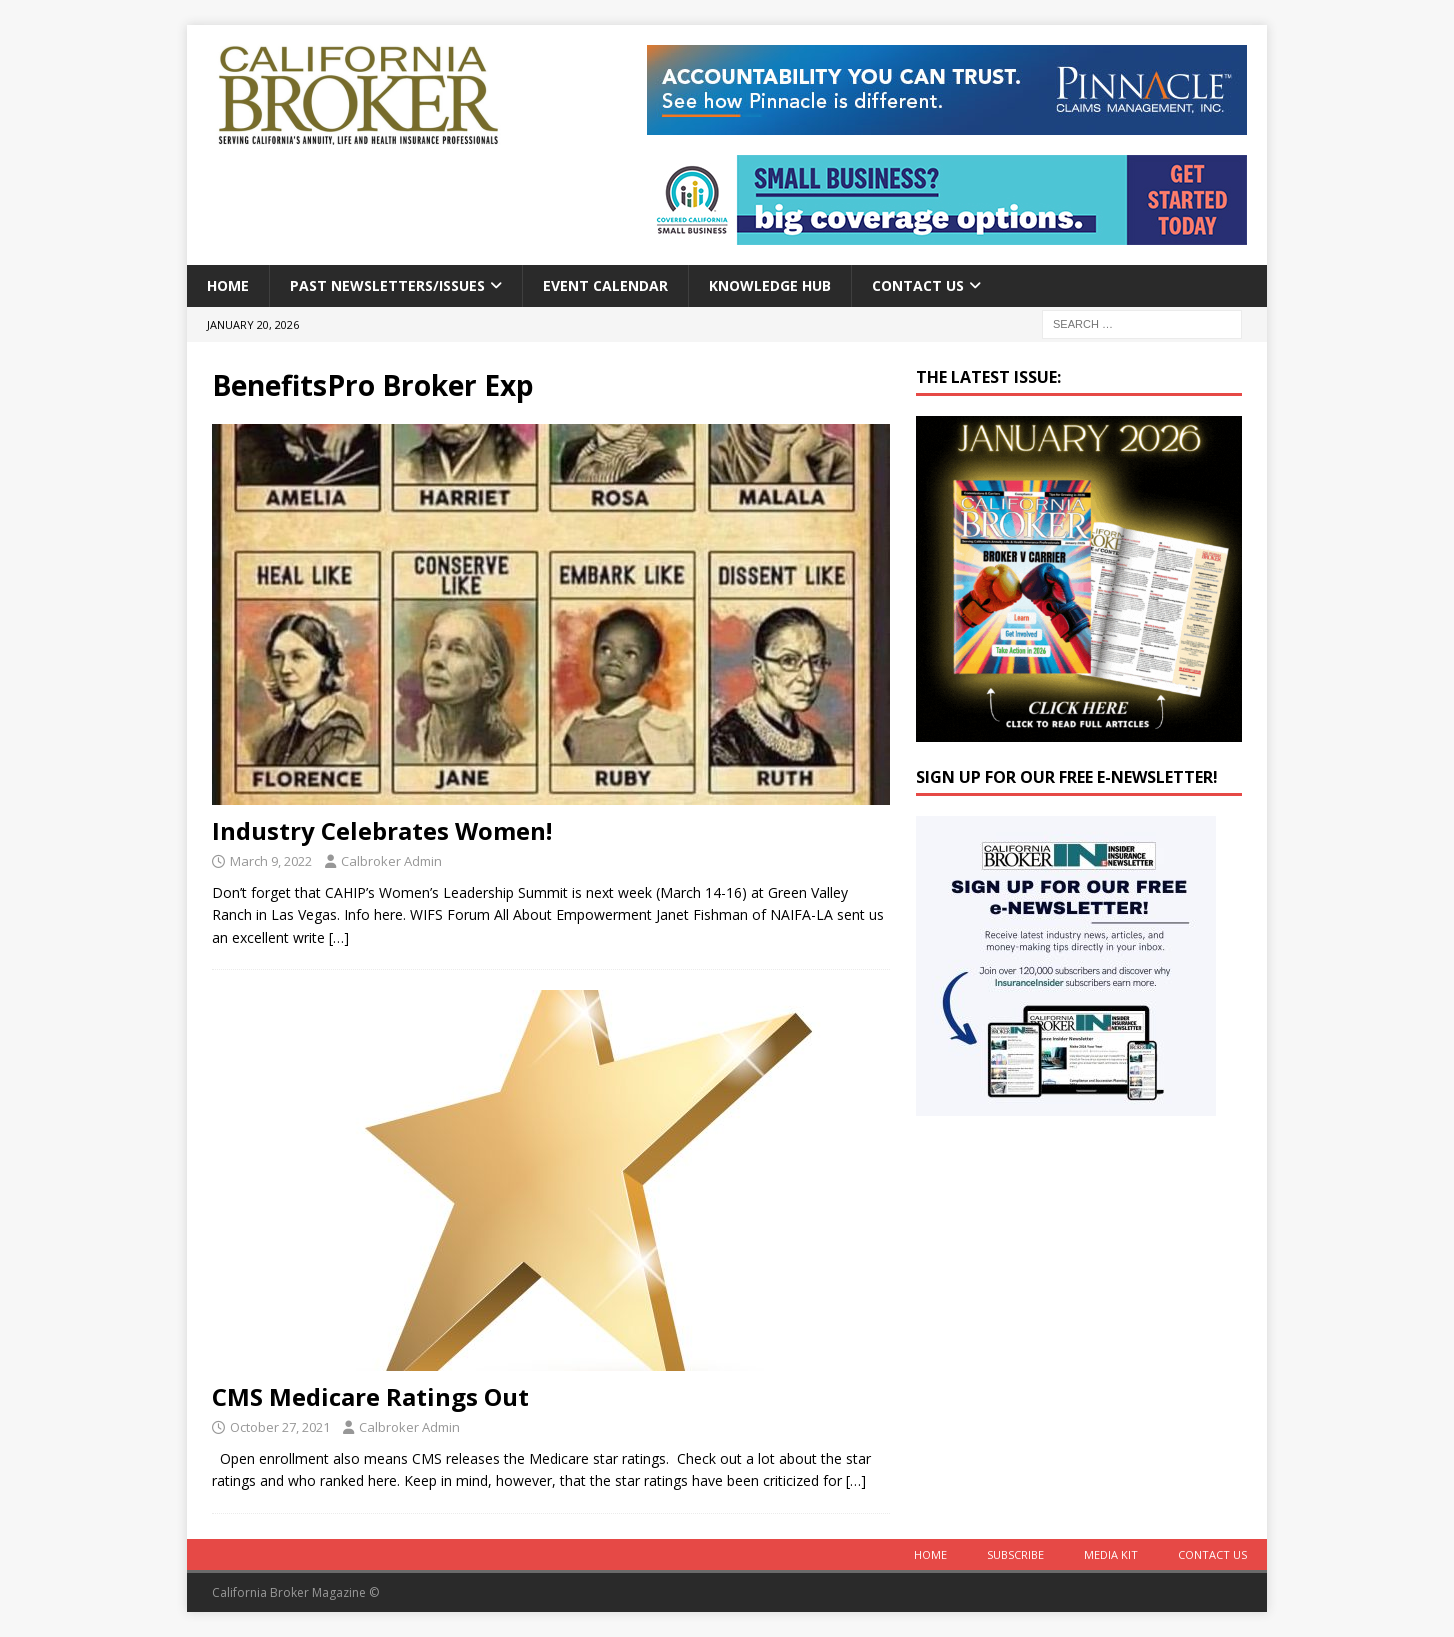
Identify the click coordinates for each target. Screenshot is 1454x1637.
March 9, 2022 (271, 861)
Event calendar (605, 285)
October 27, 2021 (280, 1427)
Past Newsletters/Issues (387, 285)
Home (228, 285)
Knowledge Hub (770, 285)
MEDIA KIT (1111, 1554)
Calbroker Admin (391, 861)
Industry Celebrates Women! (382, 830)
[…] (339, 937)
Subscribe (1015, 1554)
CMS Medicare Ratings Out (370, 1396)
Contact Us (918, 285)
